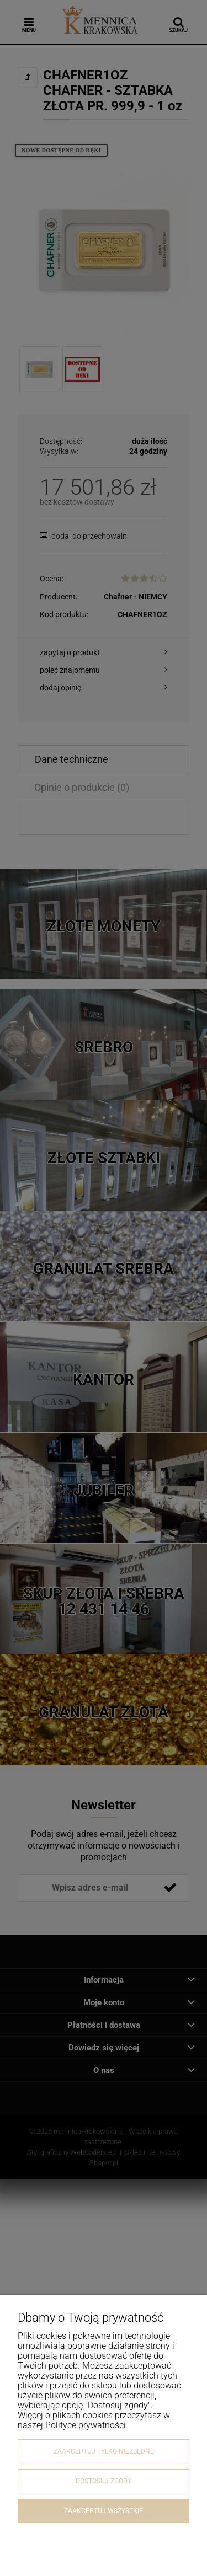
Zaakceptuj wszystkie (103, 2511)
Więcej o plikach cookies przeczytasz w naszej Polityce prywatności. (94, 2420)
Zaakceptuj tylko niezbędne (104, 2451)
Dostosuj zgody (103, 2481)
